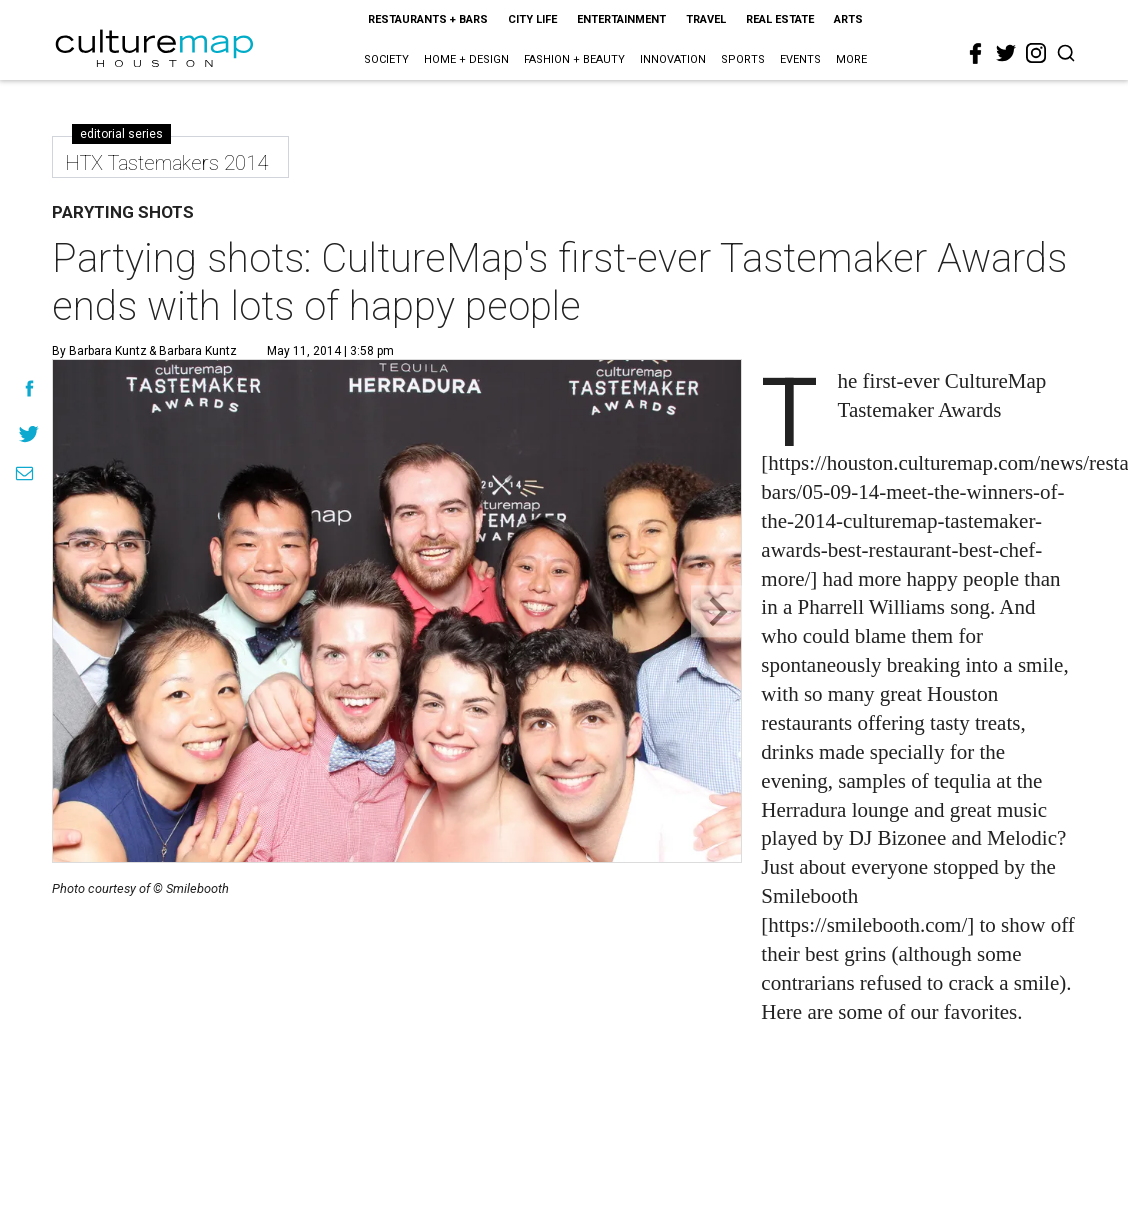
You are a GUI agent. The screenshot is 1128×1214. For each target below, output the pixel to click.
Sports (743, 59)
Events (800, 59)
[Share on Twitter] (29, 433)
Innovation (673, 59)
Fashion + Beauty (574, 59)
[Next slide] (716, 611)
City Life (532, 19)
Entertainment (621, 19)
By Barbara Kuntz (99, 351)
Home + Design (466, 59)
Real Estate (780, 19)
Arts (848, 19)
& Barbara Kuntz (191, 351)
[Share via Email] (24, 473)
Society (386, 59)
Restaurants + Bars (428, 19)
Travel (706, 19)
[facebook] (976, 54)
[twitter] (1006, 53)
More (851, 59)
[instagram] (1036, 53)
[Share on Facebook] (29, 388)
